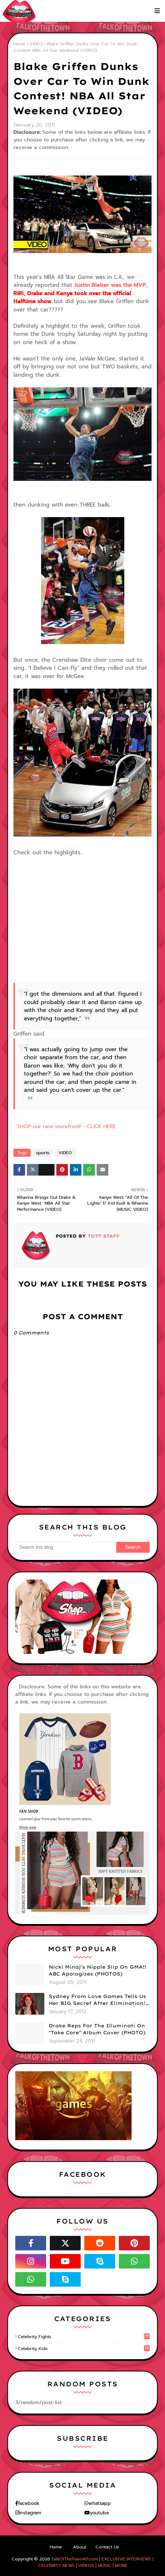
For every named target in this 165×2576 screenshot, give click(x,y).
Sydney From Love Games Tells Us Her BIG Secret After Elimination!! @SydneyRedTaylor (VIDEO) (98, 2000)
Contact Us (107, 2547)
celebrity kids (84, 2348)
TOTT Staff (103, 1236)
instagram (30, 2512)
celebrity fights (84, 2336)
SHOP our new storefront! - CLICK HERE (66, 1126)
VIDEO (36, 44)
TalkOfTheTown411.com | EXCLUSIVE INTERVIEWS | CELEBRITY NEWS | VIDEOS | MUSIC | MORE (96, 2562)
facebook (28, 2503)
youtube (99, 2512)
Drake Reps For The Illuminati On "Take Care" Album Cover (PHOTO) (97, 2029)
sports (42, 1152)
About (79, 2547)
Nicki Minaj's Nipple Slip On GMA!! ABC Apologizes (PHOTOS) (97, 1970)
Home (19, 44)
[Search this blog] (65, 1547)
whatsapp (99, 2503)
